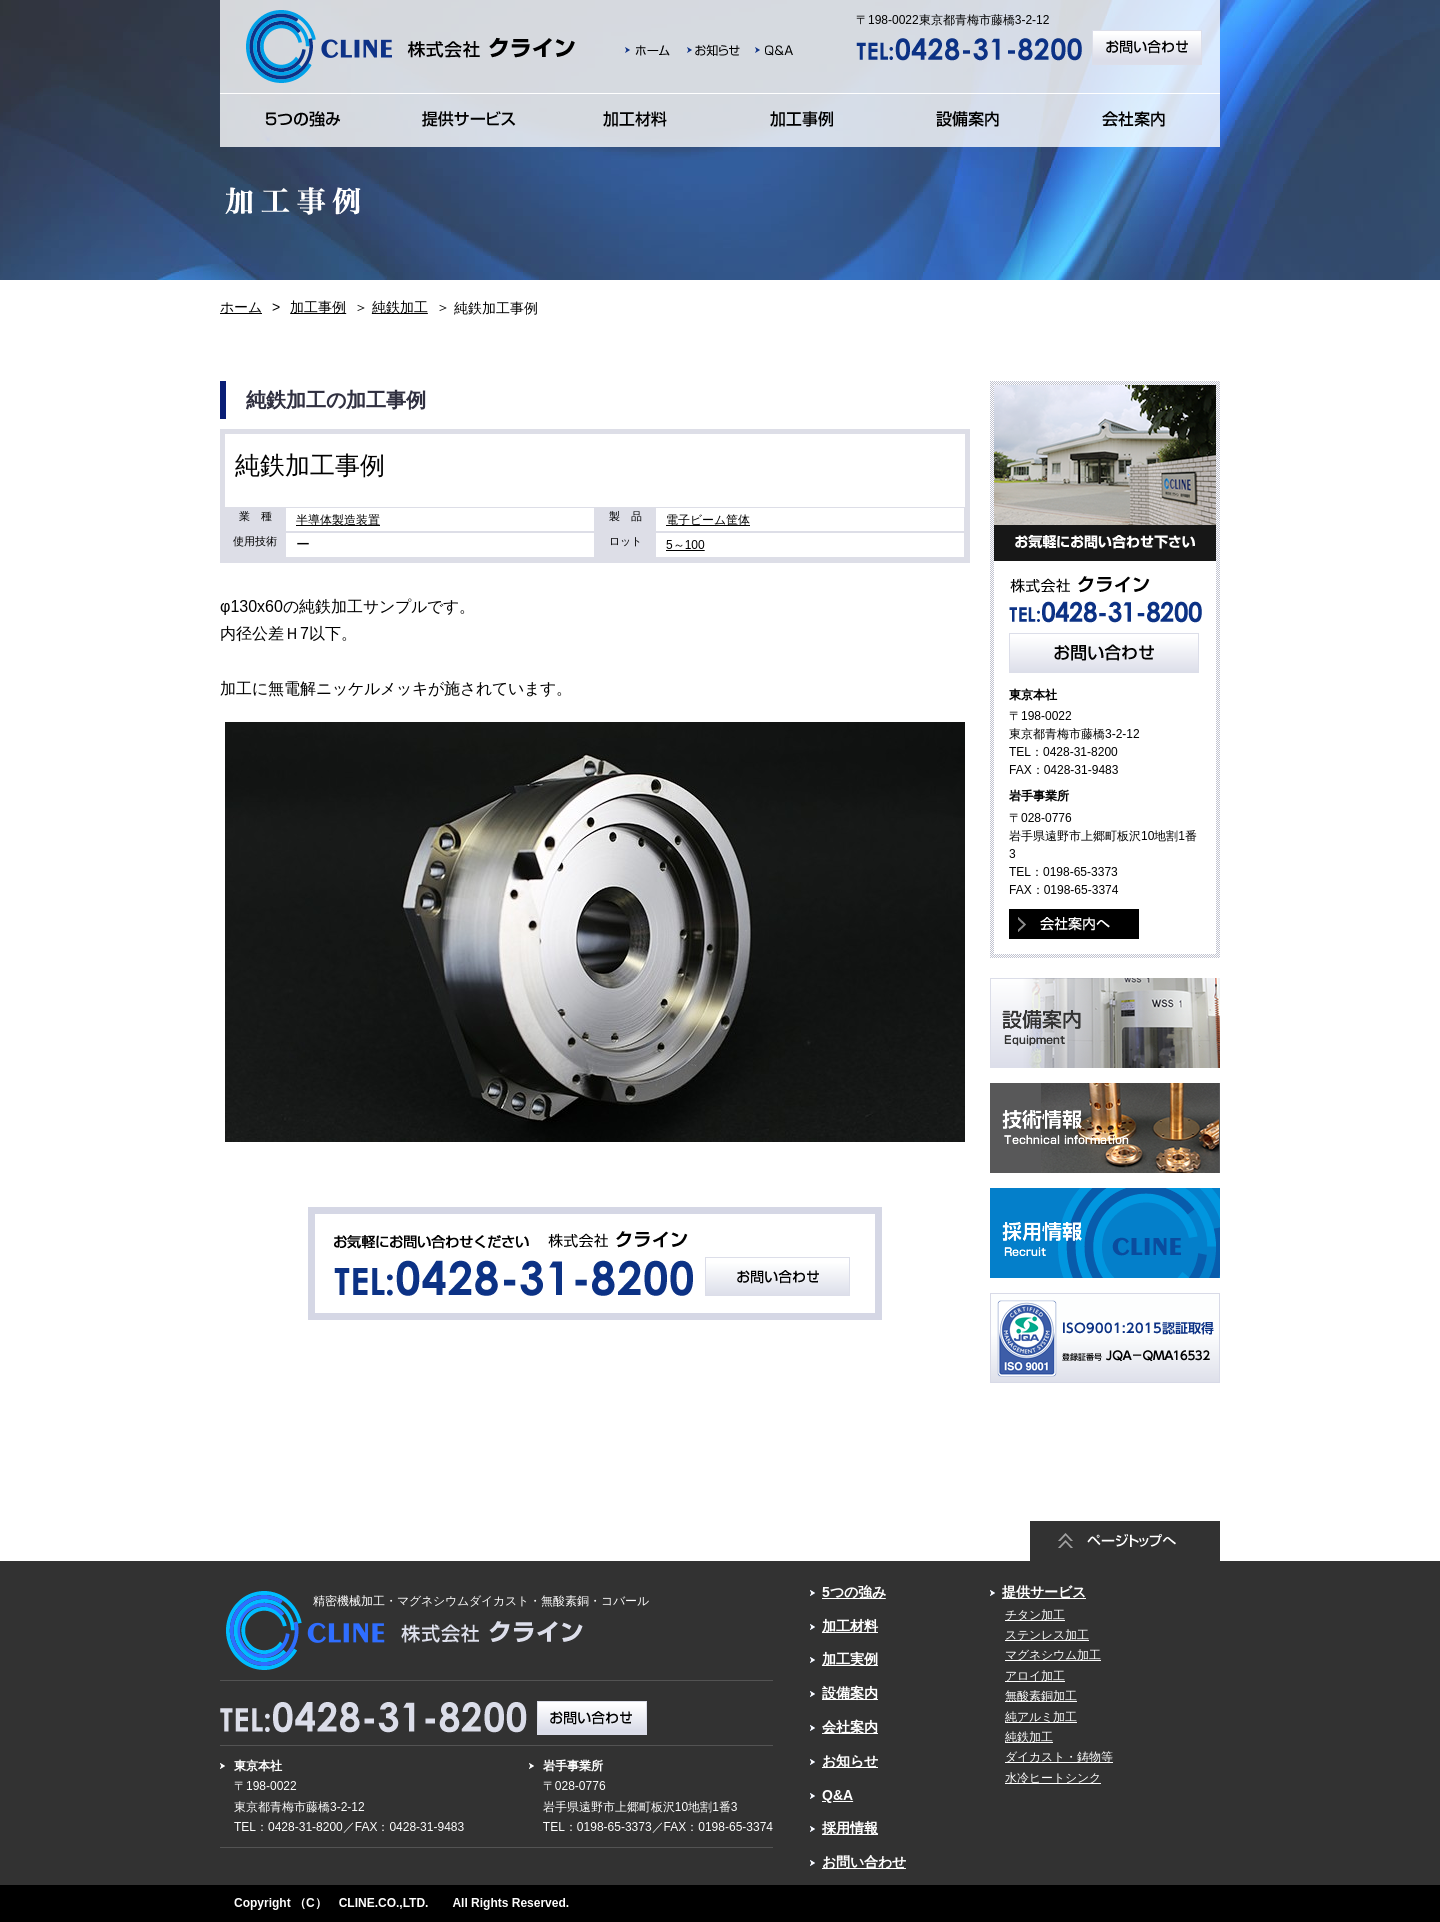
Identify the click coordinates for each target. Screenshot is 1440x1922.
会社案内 (850, 1727)
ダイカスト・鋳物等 (1059, 1757)
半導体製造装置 (338, 520)
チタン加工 (1035, 1615)
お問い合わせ (864, 1862)
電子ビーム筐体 (708, 520)
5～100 (685, 545)
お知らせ (850, 1761)
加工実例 (850, 1659)
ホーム (241, 307)
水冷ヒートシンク (1053, 1778)
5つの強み (854, 1592)
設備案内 (850, 1693)
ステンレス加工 (1047, 1635)
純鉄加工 (400, 307)
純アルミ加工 (1041, 1717)
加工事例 (318, 307)
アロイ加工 (1035, 1676)
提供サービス (1044, 1592)
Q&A (837, 1795)
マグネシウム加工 (1053, 1655)
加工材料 (850, 1626)
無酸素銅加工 (1041, 1696)
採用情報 (850, 1828)
